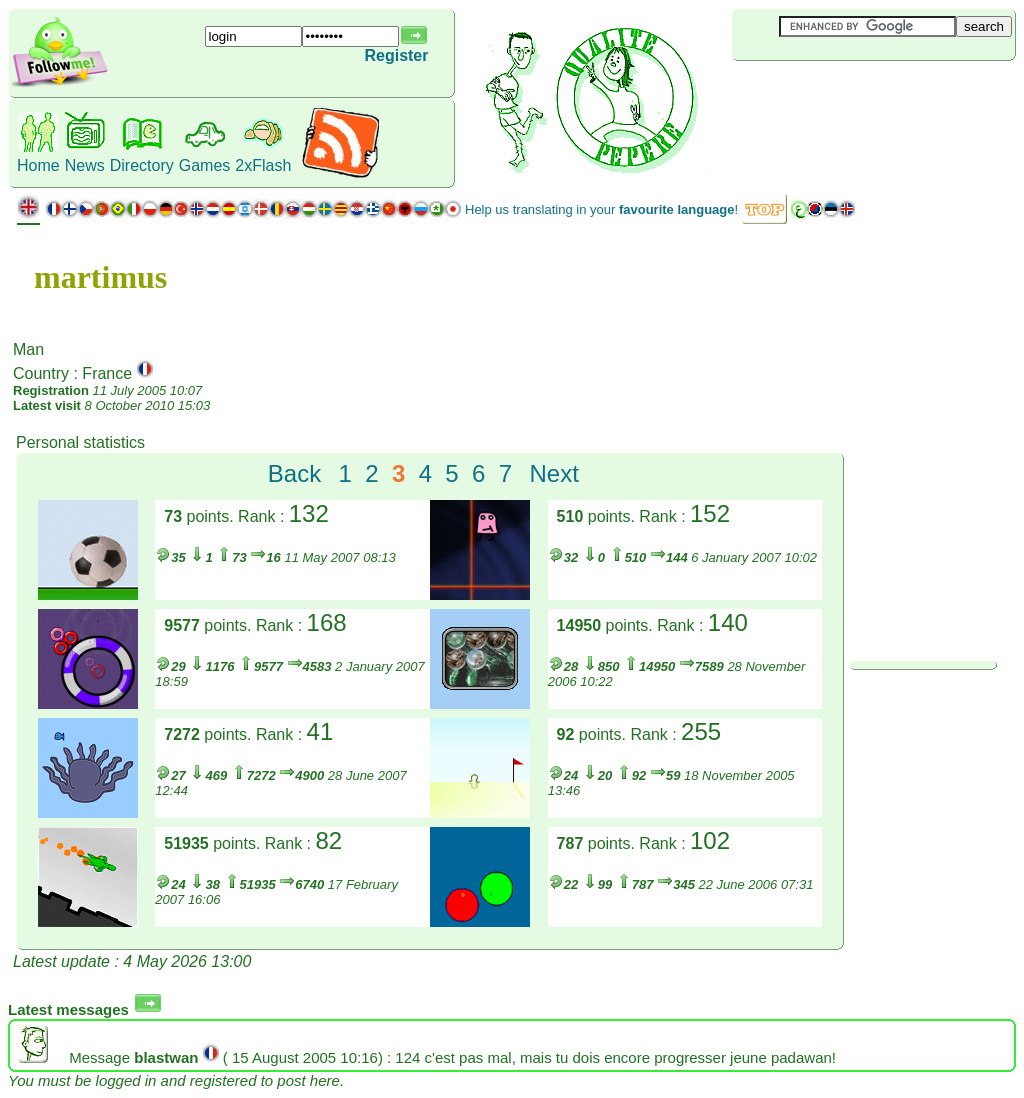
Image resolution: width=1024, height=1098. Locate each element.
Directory (142, 165)
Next (553, 473)
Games (205, 165)
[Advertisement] (851, 94)
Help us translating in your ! (601, 209)
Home (38, 165)
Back (294, 473)
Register (396, 55)
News (85, 165)
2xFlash (263, 165)
